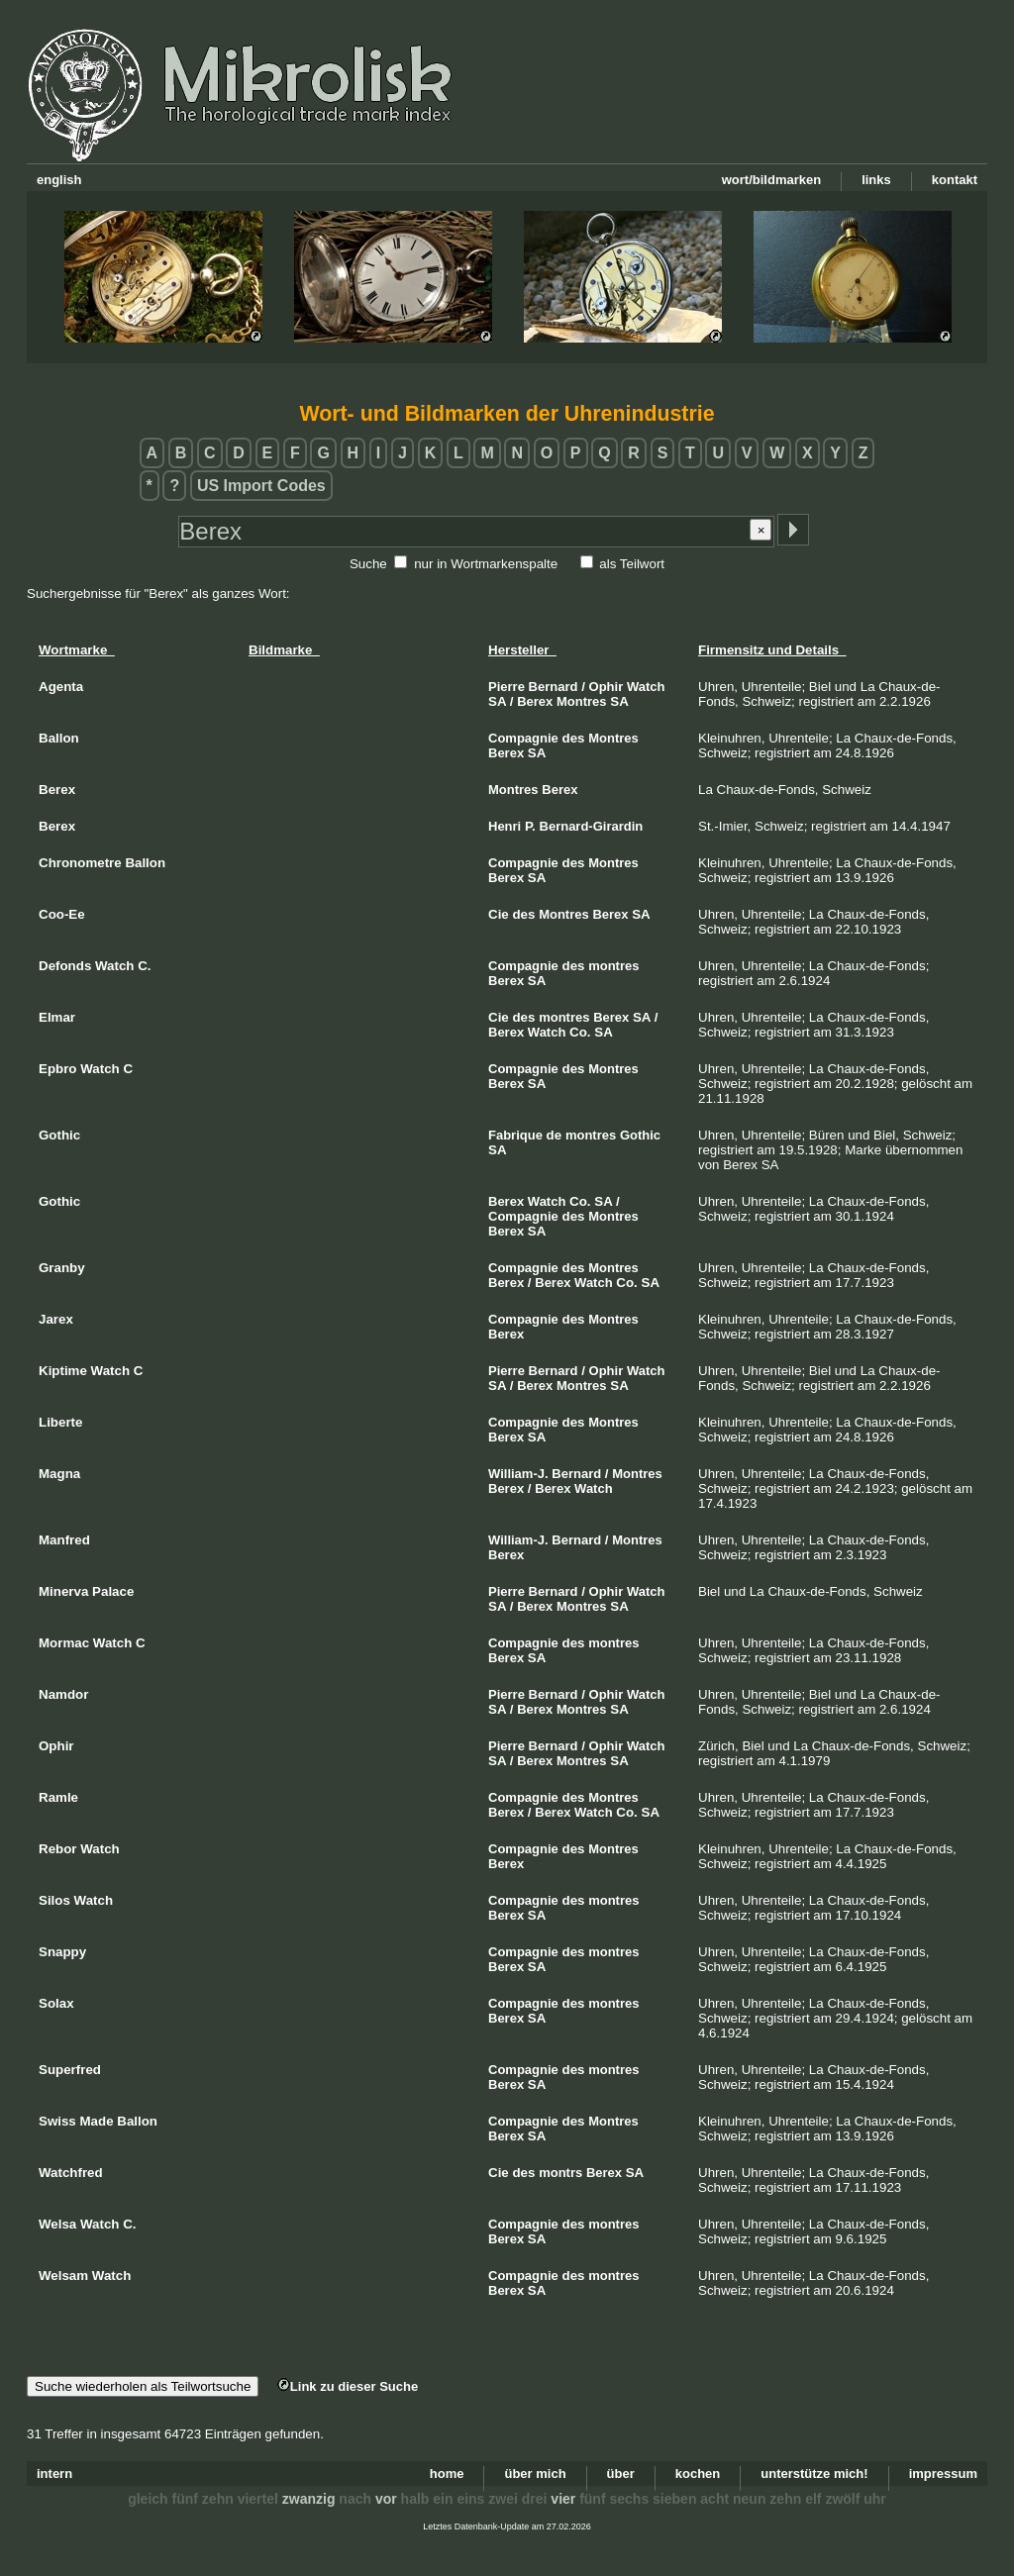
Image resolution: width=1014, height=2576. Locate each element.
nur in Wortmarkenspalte (486, 563)
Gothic (640, 1135)
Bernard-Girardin (592, 826)
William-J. (518, 1473)
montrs (560, 2172)
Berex (535, 701)
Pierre (506, 686)
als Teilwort (631, 563)
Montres (582, 701)
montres (613, 965)
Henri (504, 826)
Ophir (606, 686)
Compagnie (523, 738)
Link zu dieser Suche (347, 2386)
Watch (646, 686)
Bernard (553, 686)
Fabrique (515, 1135)
